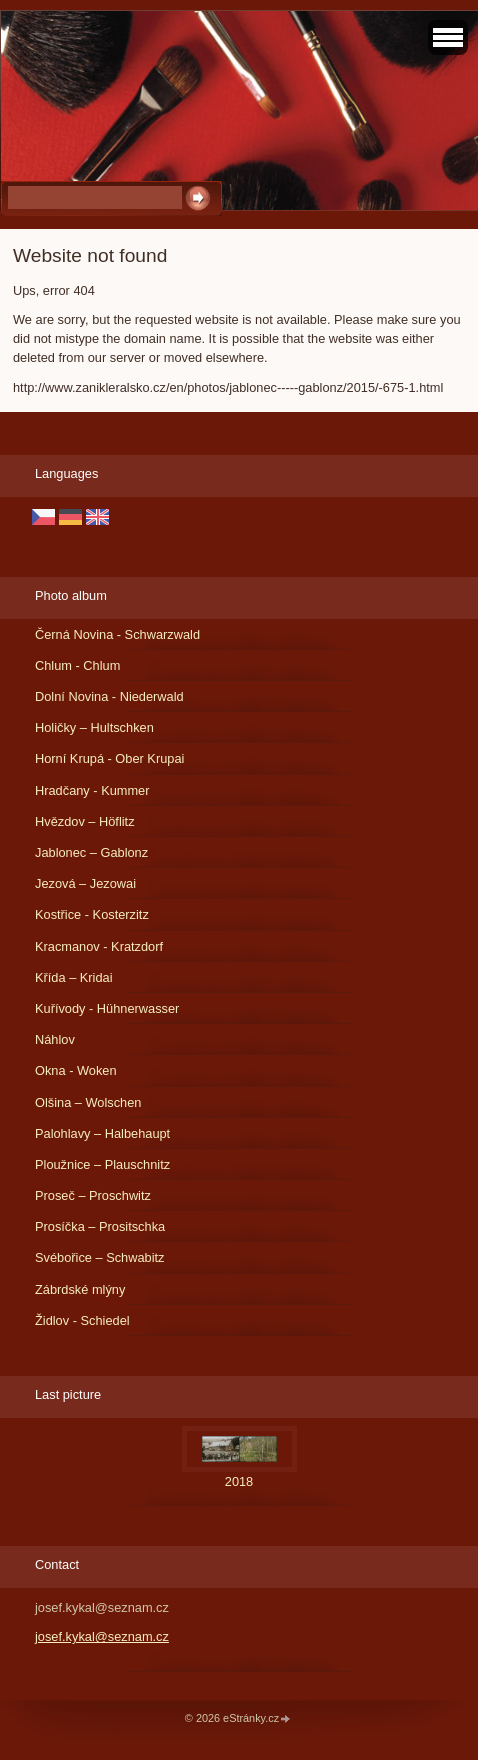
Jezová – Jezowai (85, 883)
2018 (239, 1481)
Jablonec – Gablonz (91, 852)
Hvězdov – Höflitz (85, 821)
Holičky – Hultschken (94, 727)
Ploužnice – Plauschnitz (102, 1164)
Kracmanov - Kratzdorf (99, 946)
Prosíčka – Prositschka (100, 1226)
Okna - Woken (76, 1070)
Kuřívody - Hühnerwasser (107, 1008)
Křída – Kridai (74, 977)
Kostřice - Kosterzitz (92, 914)
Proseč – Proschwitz (93, 1195)
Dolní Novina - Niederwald (109, 696)
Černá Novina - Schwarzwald (117, 634)
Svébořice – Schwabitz (99, 1257)
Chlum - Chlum (77, 665)
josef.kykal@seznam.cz (102, 1636)
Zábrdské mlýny (80, 1289)
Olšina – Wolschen (88, 1102)
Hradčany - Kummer (92, 790)
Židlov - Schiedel (82, 1320)
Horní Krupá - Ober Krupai (109, 758)
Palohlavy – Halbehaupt (102, 1133)
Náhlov (55, 1039)
